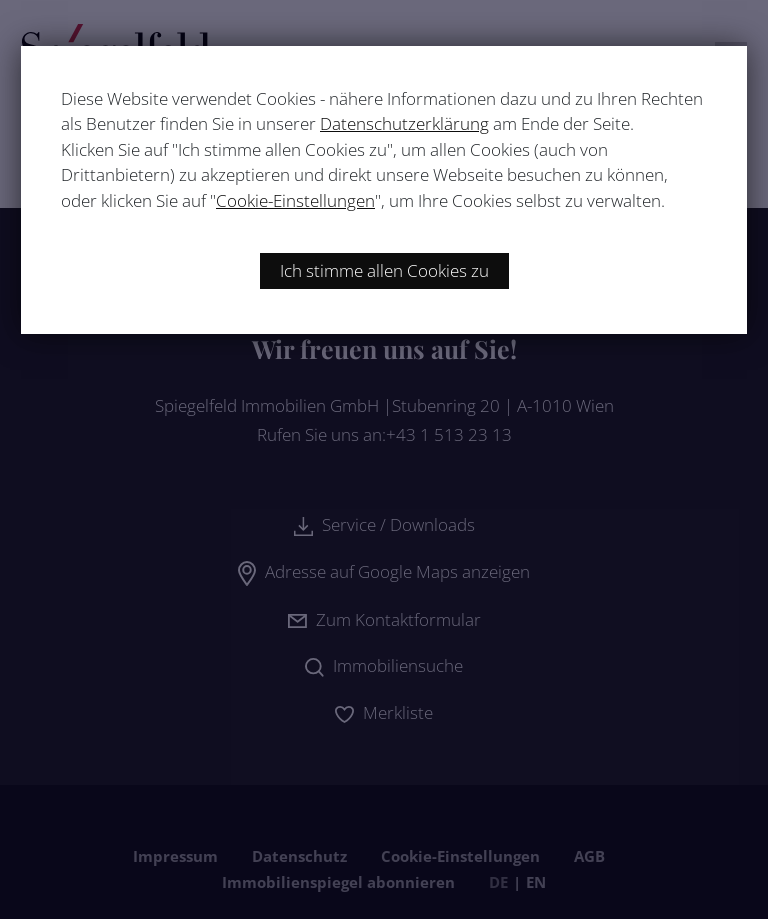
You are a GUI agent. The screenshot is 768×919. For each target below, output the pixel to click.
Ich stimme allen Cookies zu (384, 270)
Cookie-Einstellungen (295, 200)
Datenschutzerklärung (404, 123)
